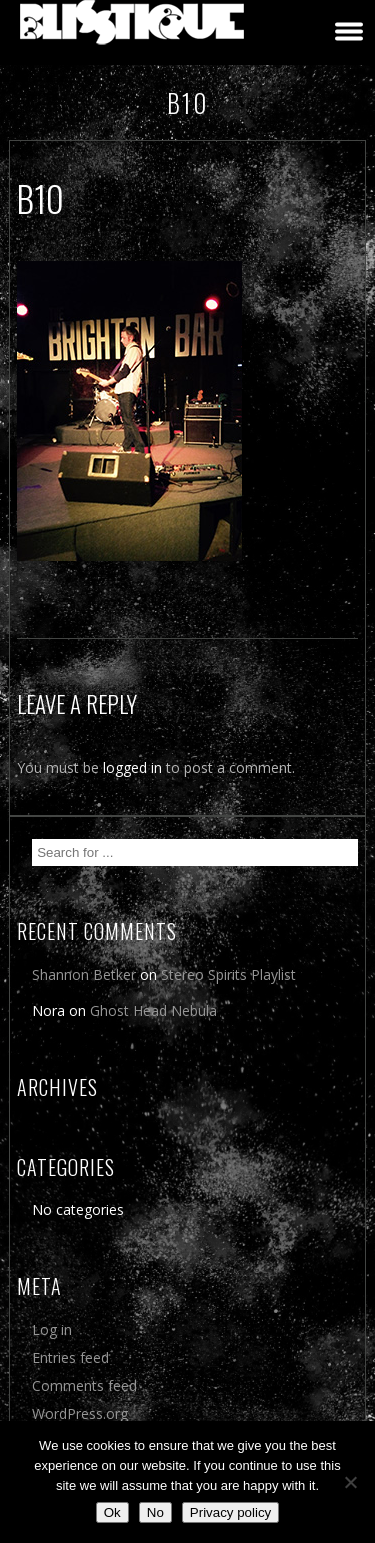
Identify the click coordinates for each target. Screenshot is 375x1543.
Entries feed (70, 1357)
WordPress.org (80, 1413)
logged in (132, 767)
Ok (112, 1512)
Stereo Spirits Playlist (228, 974)
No (155, 1512)
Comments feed (84, 1385)
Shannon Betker (84, 974)
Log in (52, 1329)
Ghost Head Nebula (153, 1010)
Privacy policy (230, 1512)
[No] (350, 1482)
